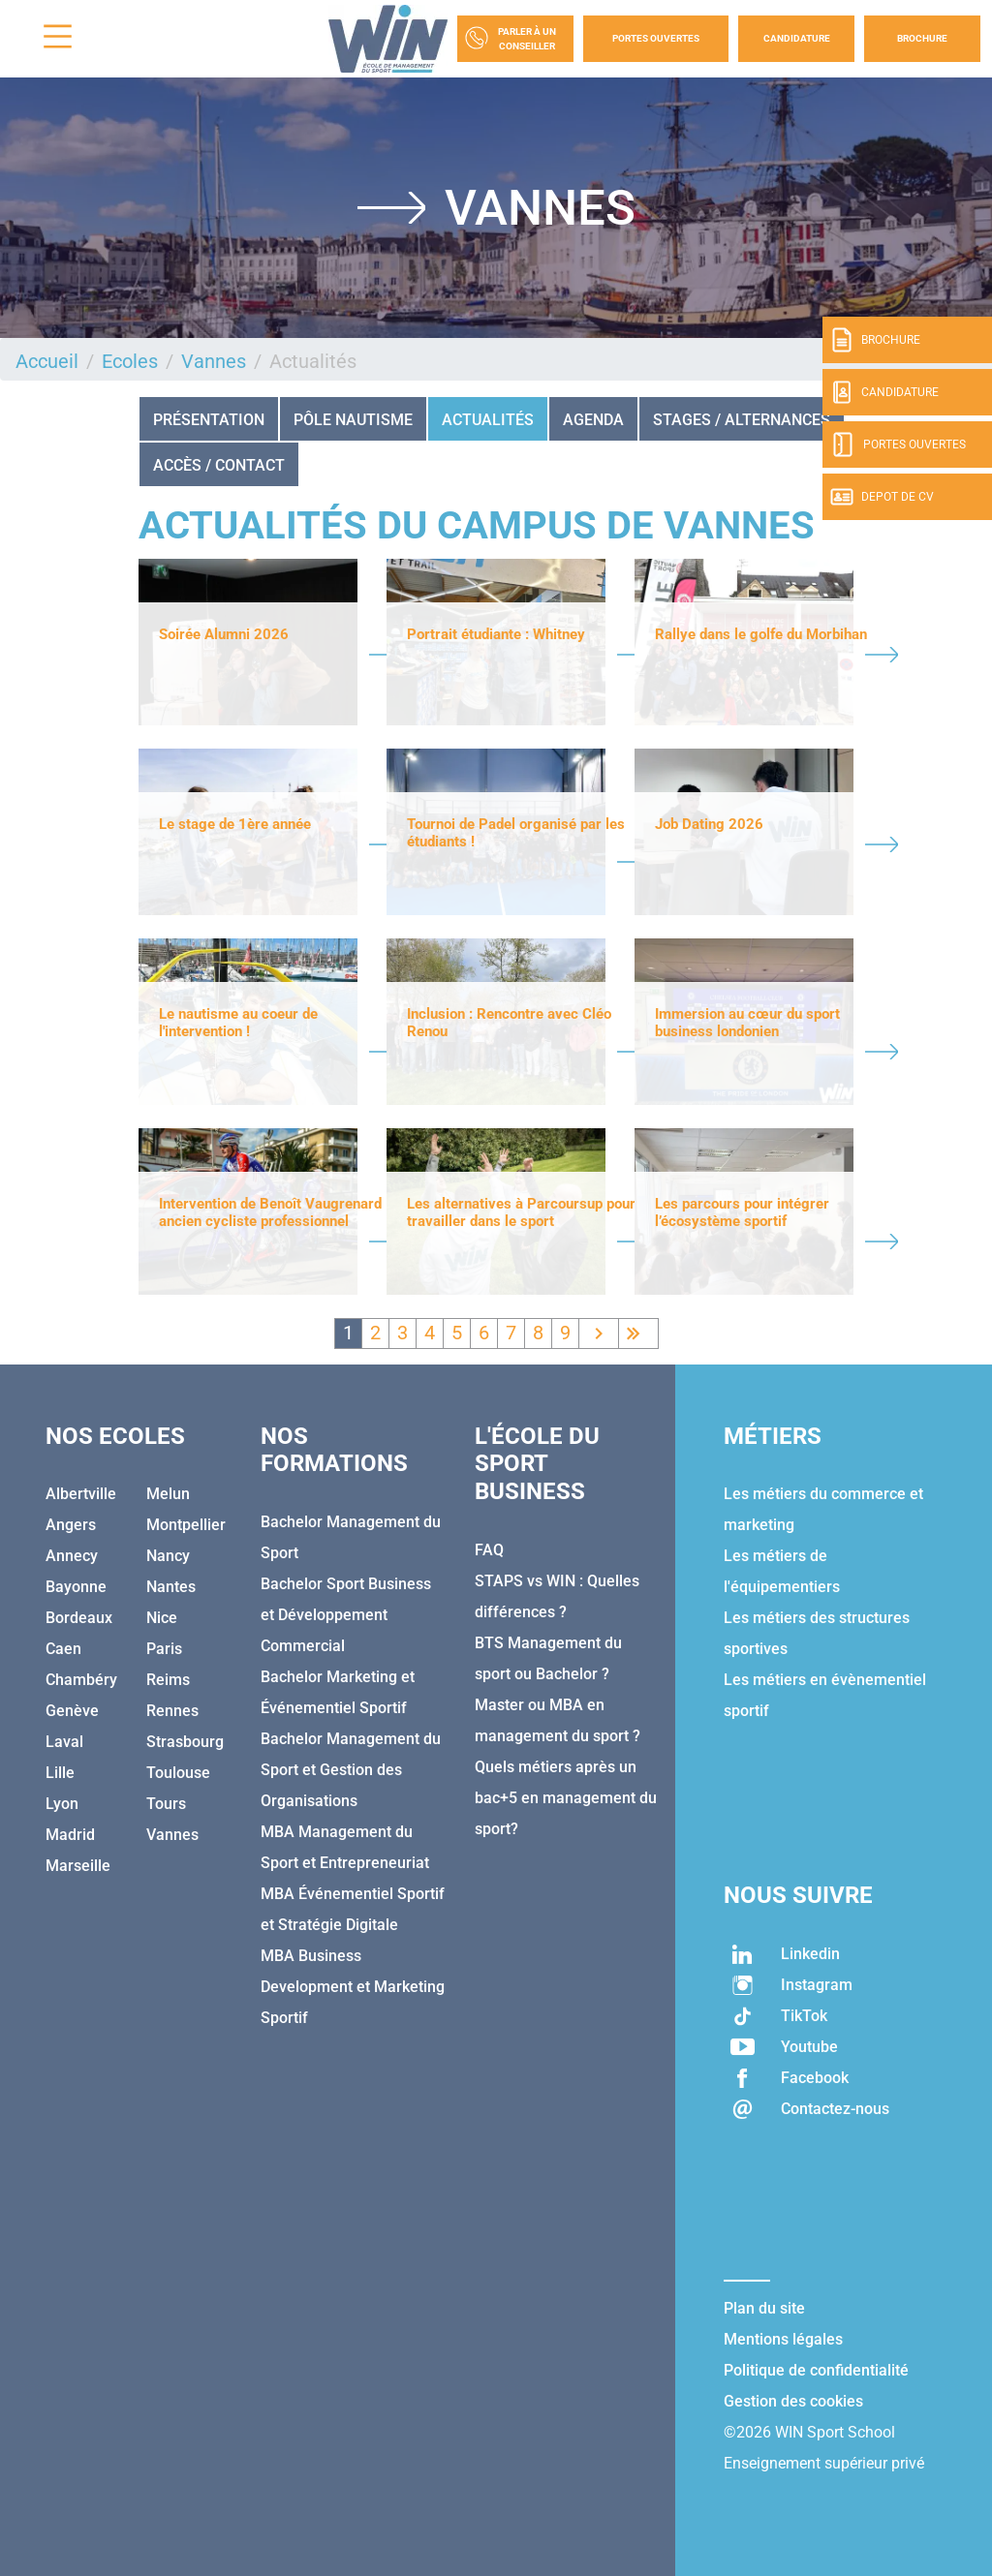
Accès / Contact (219, 465)
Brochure (922, 38)
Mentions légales (783, 2339)
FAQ (489, 1550)
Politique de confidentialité (816, 2370)
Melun (168, 1494)
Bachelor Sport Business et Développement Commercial (346, 1615)
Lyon (62, 1803)
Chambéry (81, 1680)
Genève (72, 1711)
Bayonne (76, 1587)
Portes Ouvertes (655, 38)
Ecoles (130, 361)
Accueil (47, 361)
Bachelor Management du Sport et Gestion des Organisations (351, 1770)
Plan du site (764, 2308)
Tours (166, 1803)
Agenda (593, 420)
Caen (63, 1649)
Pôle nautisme (353, 420)
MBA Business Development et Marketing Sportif (353, 1987)
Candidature (796, 38)
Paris (164, 1649)
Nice (161, 1618)
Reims (168, 1680)
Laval (64, 1742)
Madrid (70, 1834)
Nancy (168, 1556)
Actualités (488, 420)
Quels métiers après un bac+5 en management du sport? (566, 1798)
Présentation (208, 420)
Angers (71, 1525)
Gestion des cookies (793, 2401)
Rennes (172, 1711)
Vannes (213, 361)
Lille (60, 1772)
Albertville (81, 1494)
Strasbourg (185, 1742)
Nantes (171, 1587)
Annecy (72, 1556)
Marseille (78, 1865)
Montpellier (186, 1525)
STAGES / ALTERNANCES (741, 420)
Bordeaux (79, 1618)
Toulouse (178, 1772)
